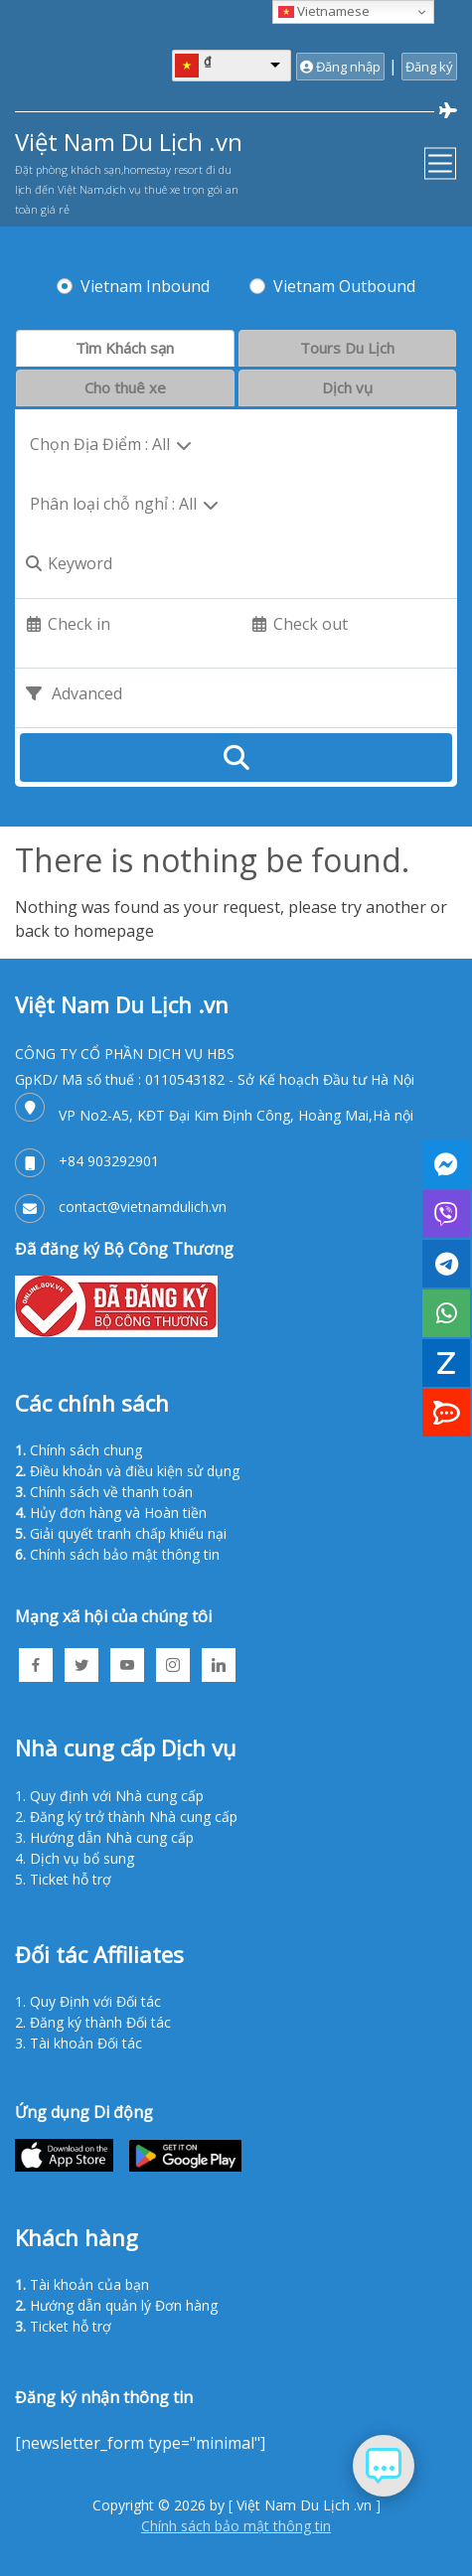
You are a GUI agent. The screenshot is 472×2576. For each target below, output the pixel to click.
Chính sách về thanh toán (111, 1491)
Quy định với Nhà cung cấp (117, 1795)
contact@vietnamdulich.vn (143, 1206)
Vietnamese (324, 11)
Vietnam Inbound (145, 286)
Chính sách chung (86, 1449)
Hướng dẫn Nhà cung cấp (112, 1837)
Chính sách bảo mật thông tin (125, 1554)
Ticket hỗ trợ (70, 1879)
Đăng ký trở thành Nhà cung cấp (133, 1816)
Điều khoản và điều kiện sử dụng (134, 1470)
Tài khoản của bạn (89, 2284)
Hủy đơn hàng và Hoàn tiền (118, 1512)
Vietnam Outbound (344, 286)
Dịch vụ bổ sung (82, 1858)
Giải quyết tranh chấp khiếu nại (128, 1533)
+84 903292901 (109, 1160)
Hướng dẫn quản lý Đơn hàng (124, 2305)
